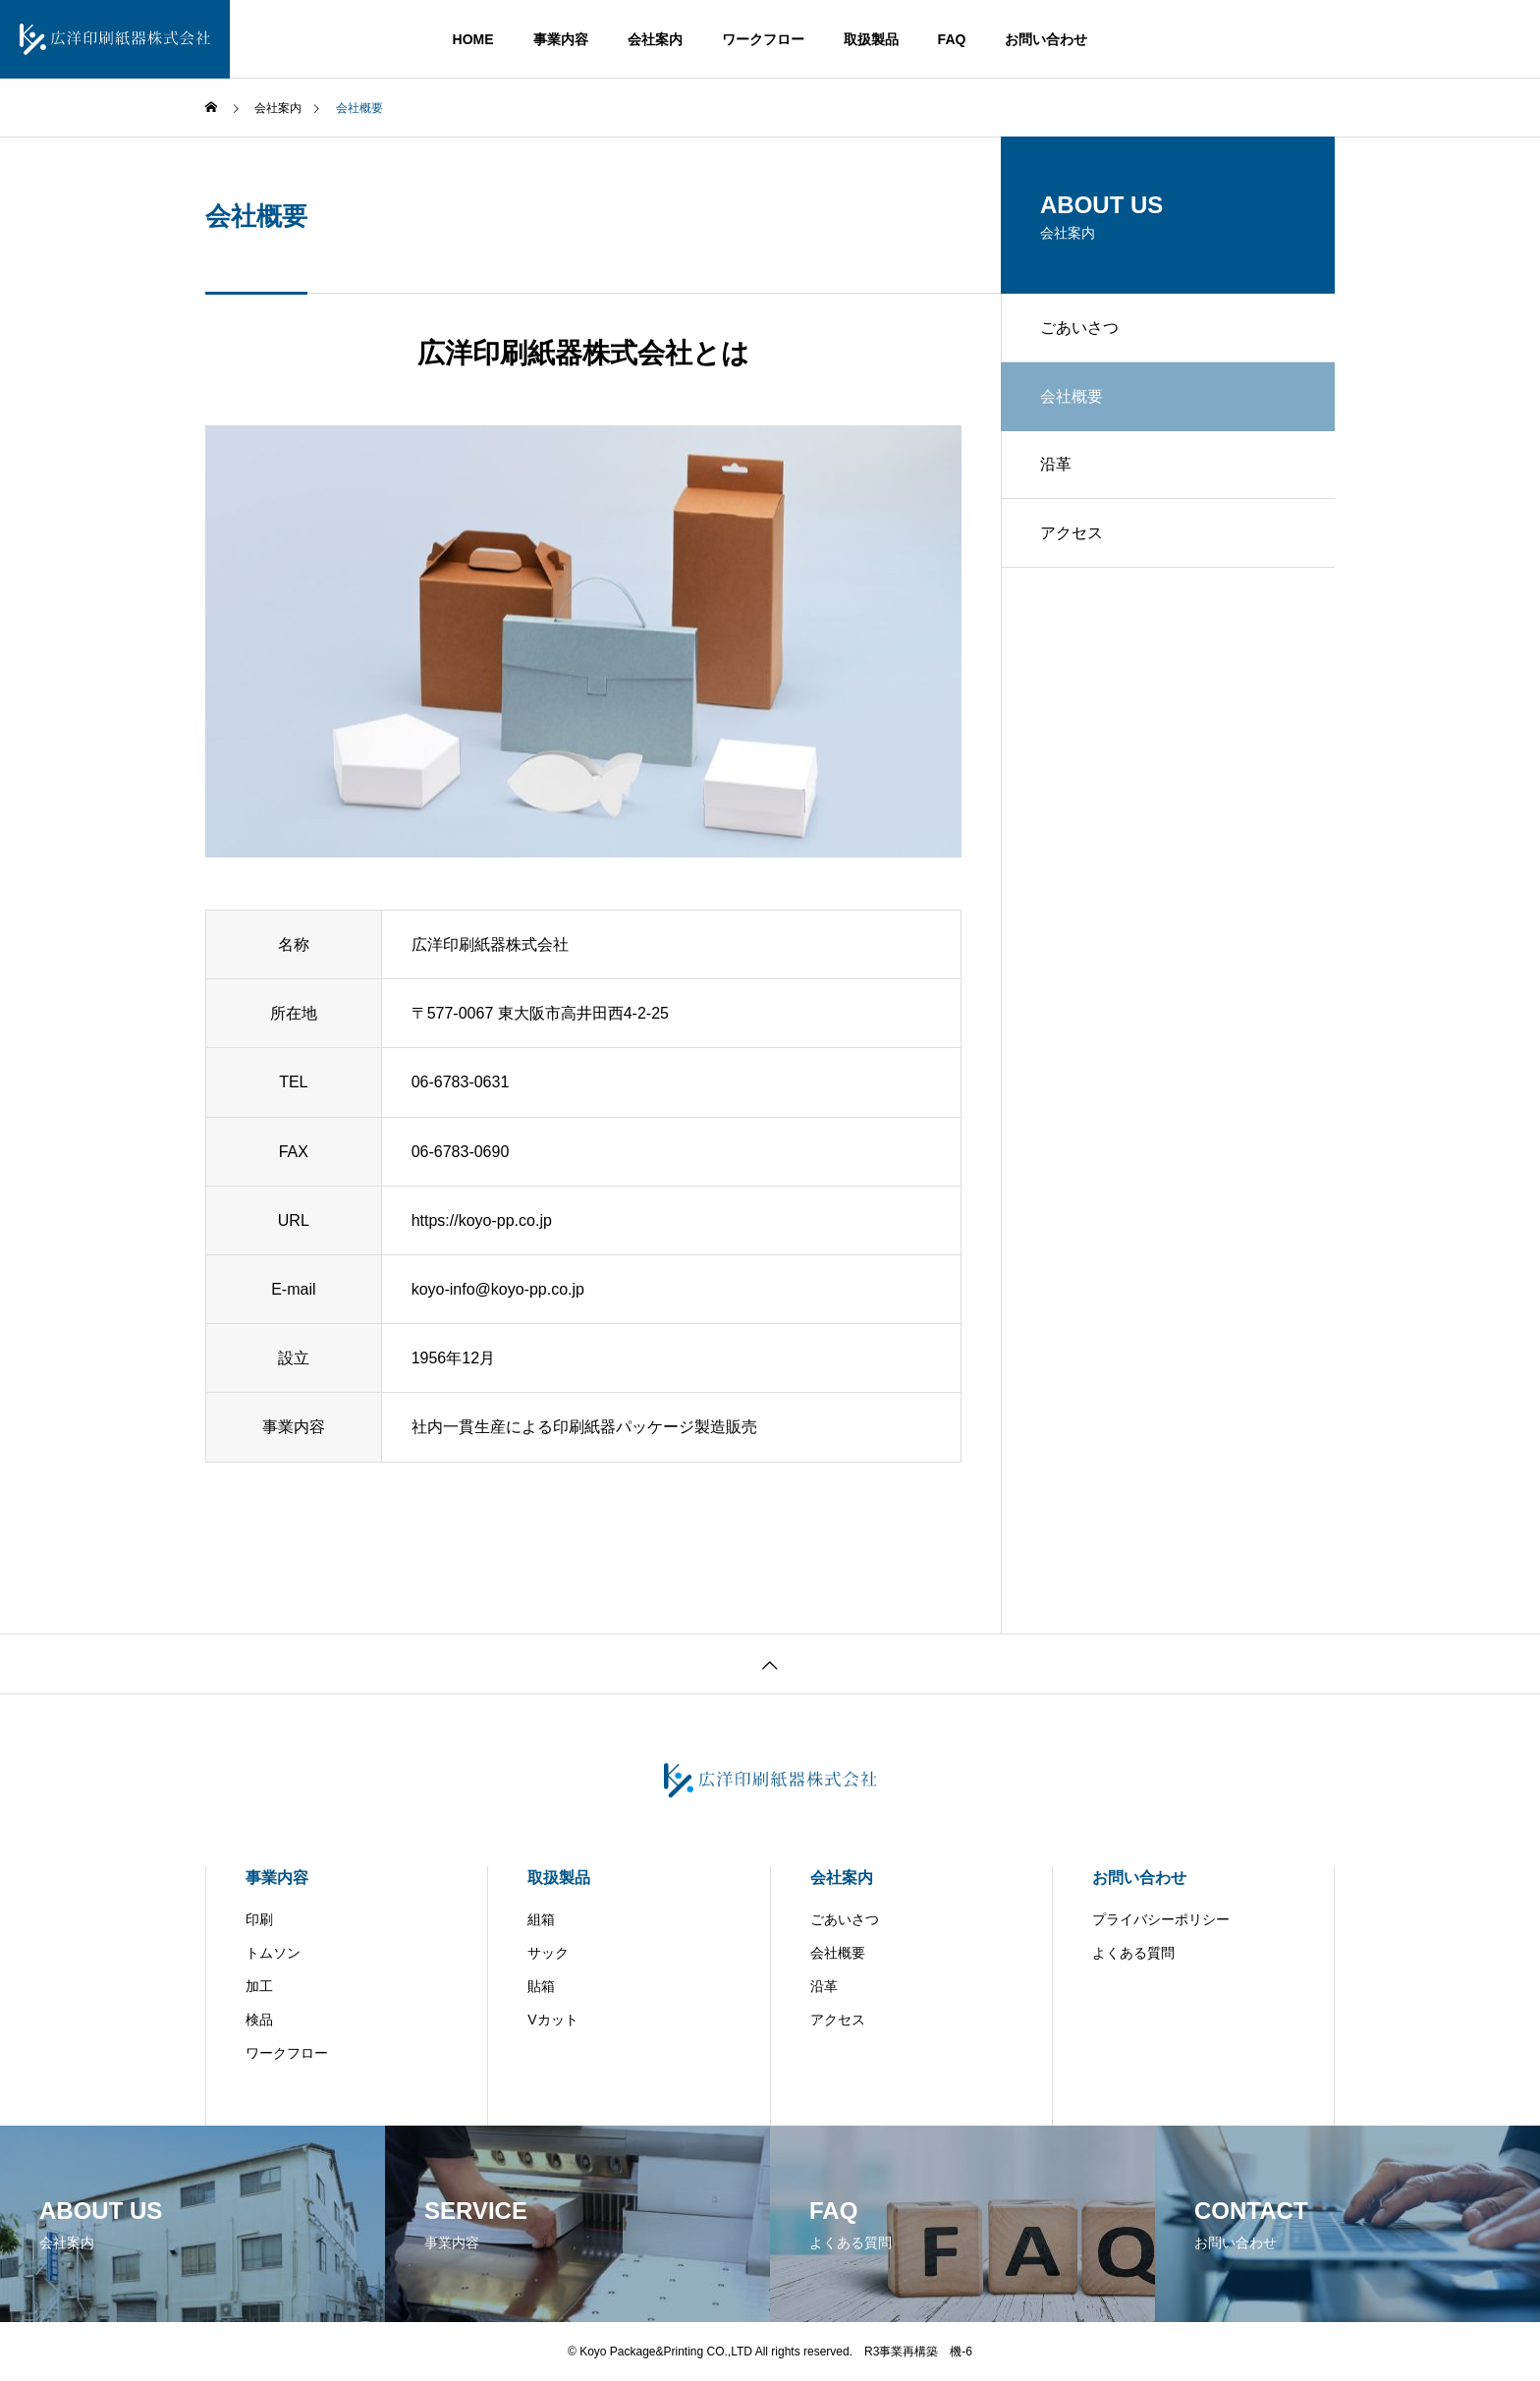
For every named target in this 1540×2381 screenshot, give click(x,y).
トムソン (273, 1953)
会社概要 (837, 1953)
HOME (473, 39)
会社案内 (655, 39)
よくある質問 (1133, 1953)
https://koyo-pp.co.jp (482, 1220)
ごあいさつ (1079, 327)
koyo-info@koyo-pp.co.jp (498, 1289)
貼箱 (541, 1986)
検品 (259, 2019)
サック (548, 1953)
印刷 (259, 1919)
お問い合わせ (1046, 39)
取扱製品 (871, 39)
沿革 (1056, 464)
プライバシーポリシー (1161, 1919)
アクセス (1071, 533)
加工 (259, 1986)
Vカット (552, 2019)
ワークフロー (763, 39)
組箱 (541, 1919)
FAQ (952, 39)
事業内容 (560, 39)
